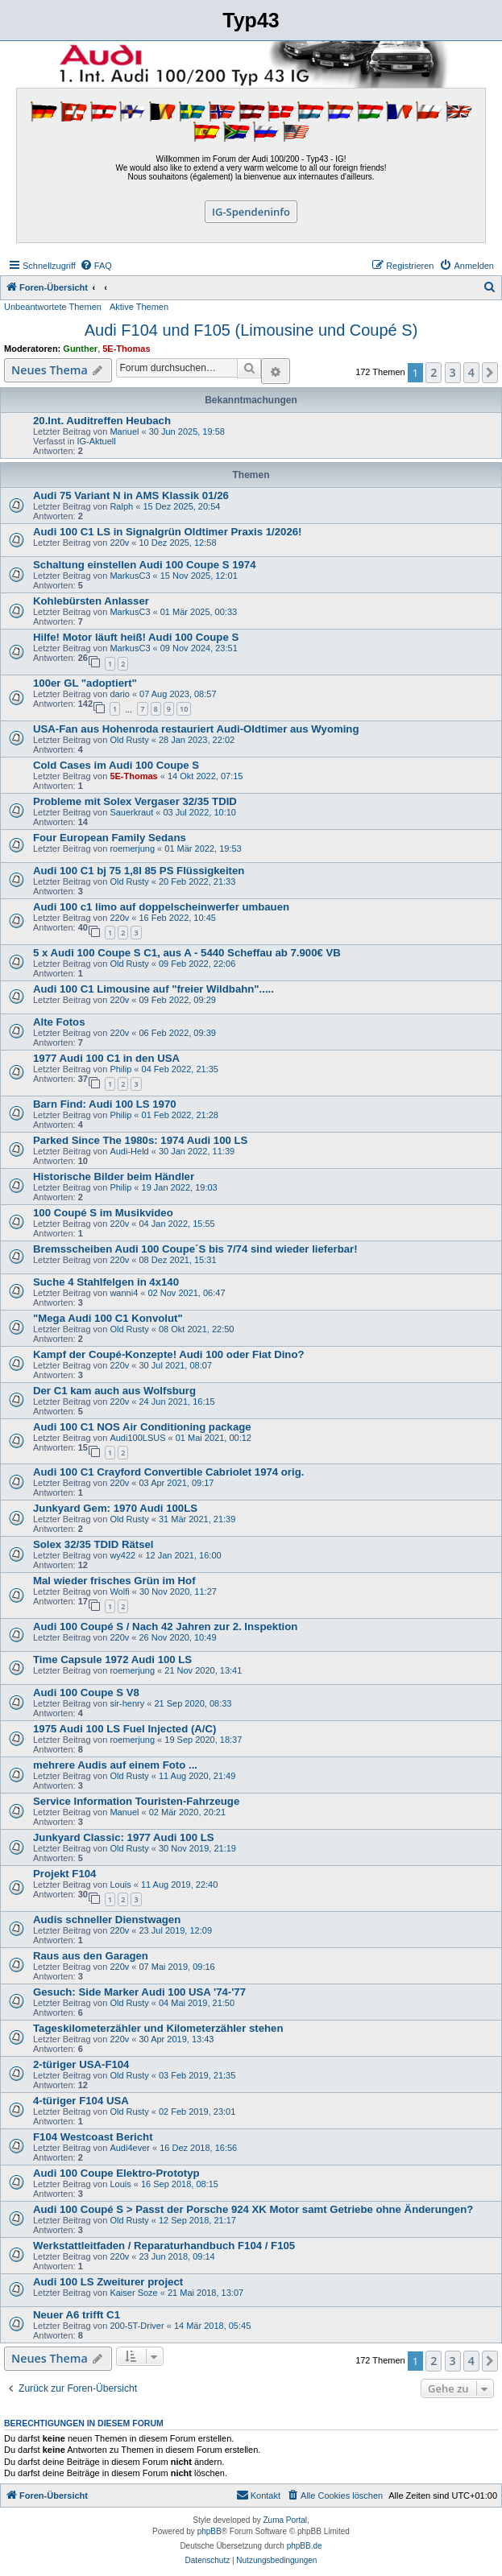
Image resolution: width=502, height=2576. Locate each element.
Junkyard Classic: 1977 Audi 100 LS (123, 1837)
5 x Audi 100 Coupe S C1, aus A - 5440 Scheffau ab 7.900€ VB (187, 953)
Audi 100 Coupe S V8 (86, 1692)
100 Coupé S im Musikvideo (103, 1213)
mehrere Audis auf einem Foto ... (115, 1765)
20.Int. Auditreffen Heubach (102, 421)
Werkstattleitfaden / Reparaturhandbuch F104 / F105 (164, 2246)
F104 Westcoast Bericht (93, 2137)
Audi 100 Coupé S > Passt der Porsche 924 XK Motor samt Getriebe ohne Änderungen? (253, 2209)
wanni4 (124, 1293)
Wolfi (119, 1591)
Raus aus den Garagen (90, 1956)
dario (119, 694)
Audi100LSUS (137, 1438)
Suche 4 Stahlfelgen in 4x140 (106, 1282)
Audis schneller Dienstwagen (106, 1919)
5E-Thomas (126, 348)
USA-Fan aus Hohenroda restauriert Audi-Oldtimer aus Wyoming (196, 729)
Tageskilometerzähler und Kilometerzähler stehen (158, 2028)
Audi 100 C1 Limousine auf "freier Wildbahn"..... (153, 989)
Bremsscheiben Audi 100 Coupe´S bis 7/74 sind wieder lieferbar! (195, 1249)
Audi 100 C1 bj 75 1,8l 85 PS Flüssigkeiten (138, 871)
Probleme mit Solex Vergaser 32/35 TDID (135, 801)
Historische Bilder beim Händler (113, 1176)
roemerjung (132, 848)
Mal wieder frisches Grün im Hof (114, 1581)
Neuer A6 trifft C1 (76, 2315)
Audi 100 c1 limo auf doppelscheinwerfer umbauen (161, 907)
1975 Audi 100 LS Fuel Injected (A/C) (124, 1729)
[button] (490, 372)
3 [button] (453, 372)
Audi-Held (129, 1151)
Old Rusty (129, 740)
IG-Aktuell (96, 441)
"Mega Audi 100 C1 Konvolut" (108, 1318)
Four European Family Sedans (109, 838)
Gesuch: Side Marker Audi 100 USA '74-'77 (139, 1992)
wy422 (122, 1555)
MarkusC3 (130, 575)
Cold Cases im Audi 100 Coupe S (116, 765)
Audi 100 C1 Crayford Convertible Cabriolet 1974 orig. (168, 1472)
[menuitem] (96, 265)
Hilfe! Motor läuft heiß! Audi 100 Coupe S (136, 637)
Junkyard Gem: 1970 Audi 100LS (115, 1508)
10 (184, 709)
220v (119, 542)
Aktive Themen (139, 307)
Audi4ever (130, 2148)
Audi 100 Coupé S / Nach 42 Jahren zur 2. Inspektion (165, 1626)
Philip (120, 1069)
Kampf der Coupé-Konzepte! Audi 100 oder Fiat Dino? (169, 1354)
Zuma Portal (285, 2520)
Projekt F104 (64, 1874)
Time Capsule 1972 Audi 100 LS (112, 1659)
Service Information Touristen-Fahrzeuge (136, 1801)
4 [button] (471, 372)
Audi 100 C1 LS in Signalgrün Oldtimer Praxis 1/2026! (167, 532)
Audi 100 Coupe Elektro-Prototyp (116, 2173)
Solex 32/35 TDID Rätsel (93, 1544)
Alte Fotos (59, 1022)
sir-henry (127, 1703)
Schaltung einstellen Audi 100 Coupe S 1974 (144, 565)
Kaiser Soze (133, 2292)
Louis (120, 1884)
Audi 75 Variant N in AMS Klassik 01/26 (131, 495)
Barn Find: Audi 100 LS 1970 (104, 1104)
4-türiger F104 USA (81, 2101)
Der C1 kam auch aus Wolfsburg (114, 1391)
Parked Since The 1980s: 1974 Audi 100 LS (140, 1140)
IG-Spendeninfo (251, 211)
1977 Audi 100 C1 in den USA (106, 1058)
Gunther (80, 348)
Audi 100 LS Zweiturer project (108, 2282)
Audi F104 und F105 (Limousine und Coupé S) (251, 330)
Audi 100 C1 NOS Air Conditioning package (142, 1427)
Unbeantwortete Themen (53, 307)
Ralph (121, 506)
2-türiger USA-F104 (81, 2064)
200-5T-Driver (137, 2325)
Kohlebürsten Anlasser (91, 601)
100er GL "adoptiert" (85, 683)
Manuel (124, 431)
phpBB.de (304, 2545)
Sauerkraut (131, 812)
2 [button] (433, 372)
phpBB (209, 2531)
